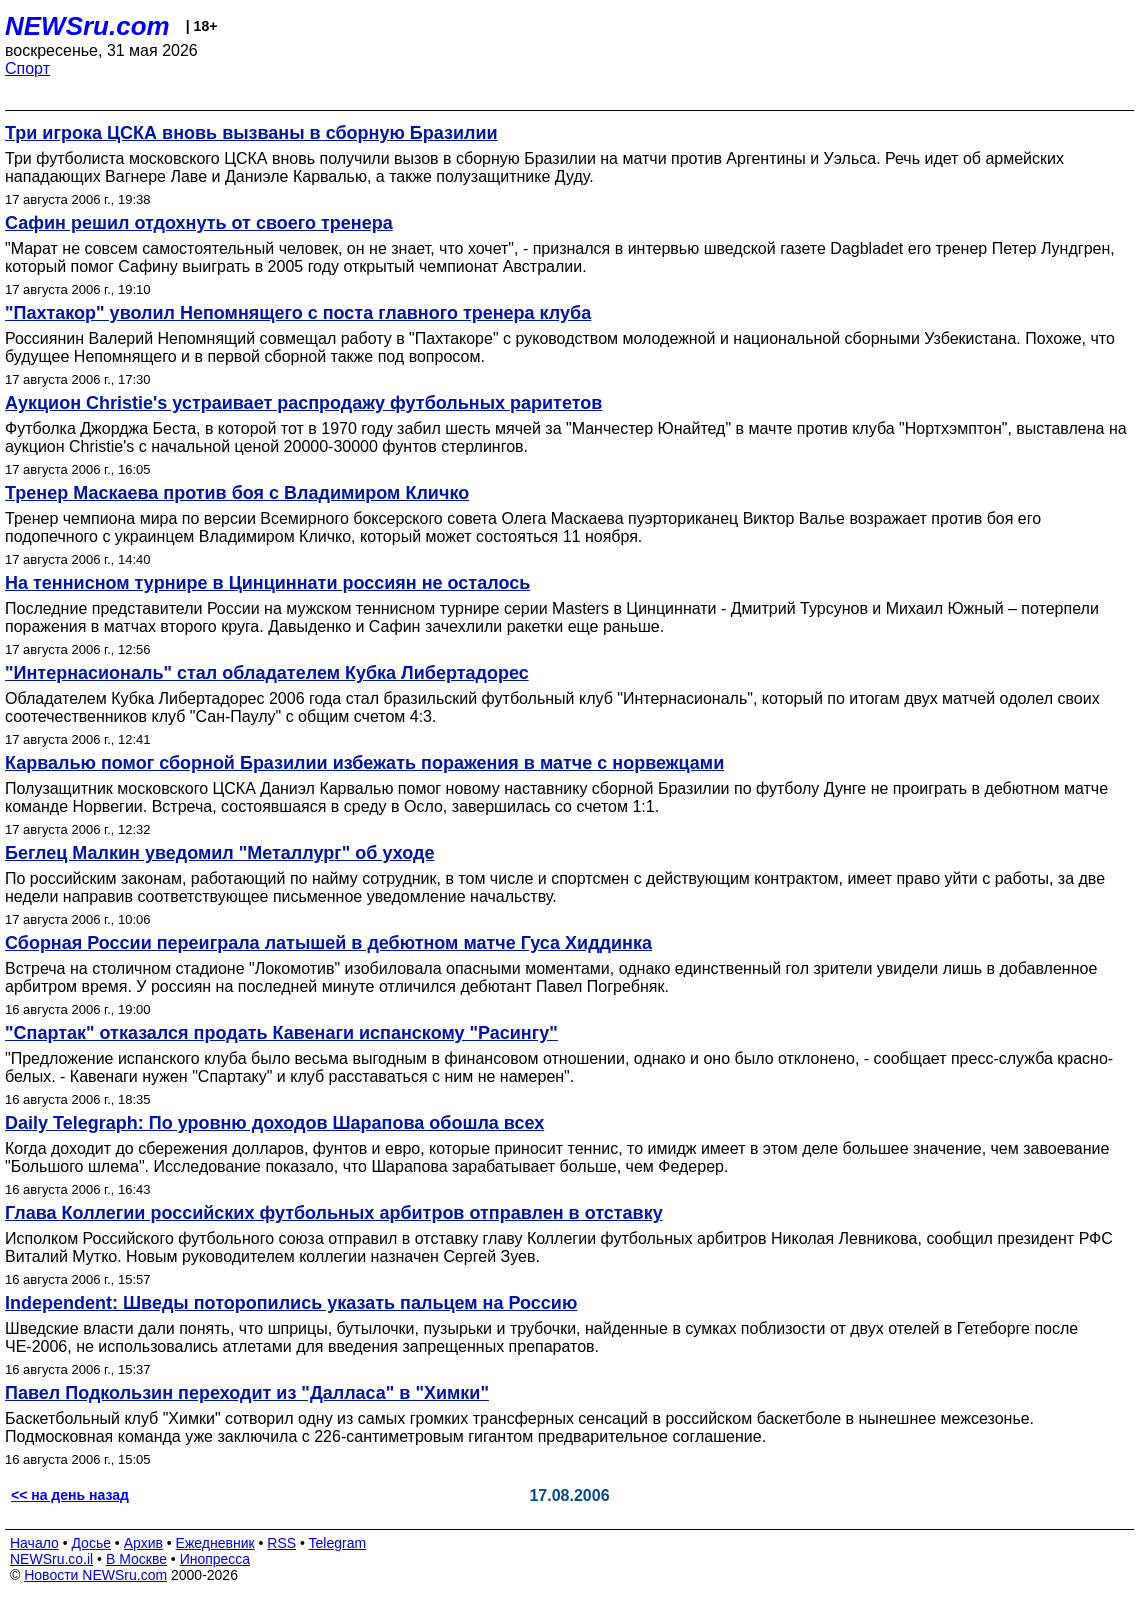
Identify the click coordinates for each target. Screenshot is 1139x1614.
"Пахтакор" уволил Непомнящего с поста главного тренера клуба (298, 313)
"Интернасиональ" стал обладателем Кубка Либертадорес (267, 673)
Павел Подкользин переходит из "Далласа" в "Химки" (247, 1393)
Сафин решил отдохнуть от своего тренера (199, 223)
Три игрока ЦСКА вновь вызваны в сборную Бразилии (251, 133)
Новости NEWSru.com (95, 1575)
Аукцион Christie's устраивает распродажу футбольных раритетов (303, 403)
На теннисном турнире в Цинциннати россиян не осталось (267, 583)
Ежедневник (215, 1543)
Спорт (27, 68)
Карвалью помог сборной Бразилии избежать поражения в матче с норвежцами (364, 763)
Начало (34, 1543)
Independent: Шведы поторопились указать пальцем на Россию (291, 1303)
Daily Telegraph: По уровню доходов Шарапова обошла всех (274, 1123)
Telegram (338, 1543)
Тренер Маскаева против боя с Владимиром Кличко (237, 493)
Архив (143, 1543)
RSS (281, 1543)
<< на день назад (70, 1495)
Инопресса (215, 1559)
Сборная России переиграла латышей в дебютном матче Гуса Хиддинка (328, 943)
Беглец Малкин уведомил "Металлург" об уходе (219, 853)
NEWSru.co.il (51, 1559)
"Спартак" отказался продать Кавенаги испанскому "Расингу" (281, 1033)
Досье (91, 1543)
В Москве (136, 1559)
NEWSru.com (87, 26)
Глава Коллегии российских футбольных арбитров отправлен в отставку (334, 1213)
